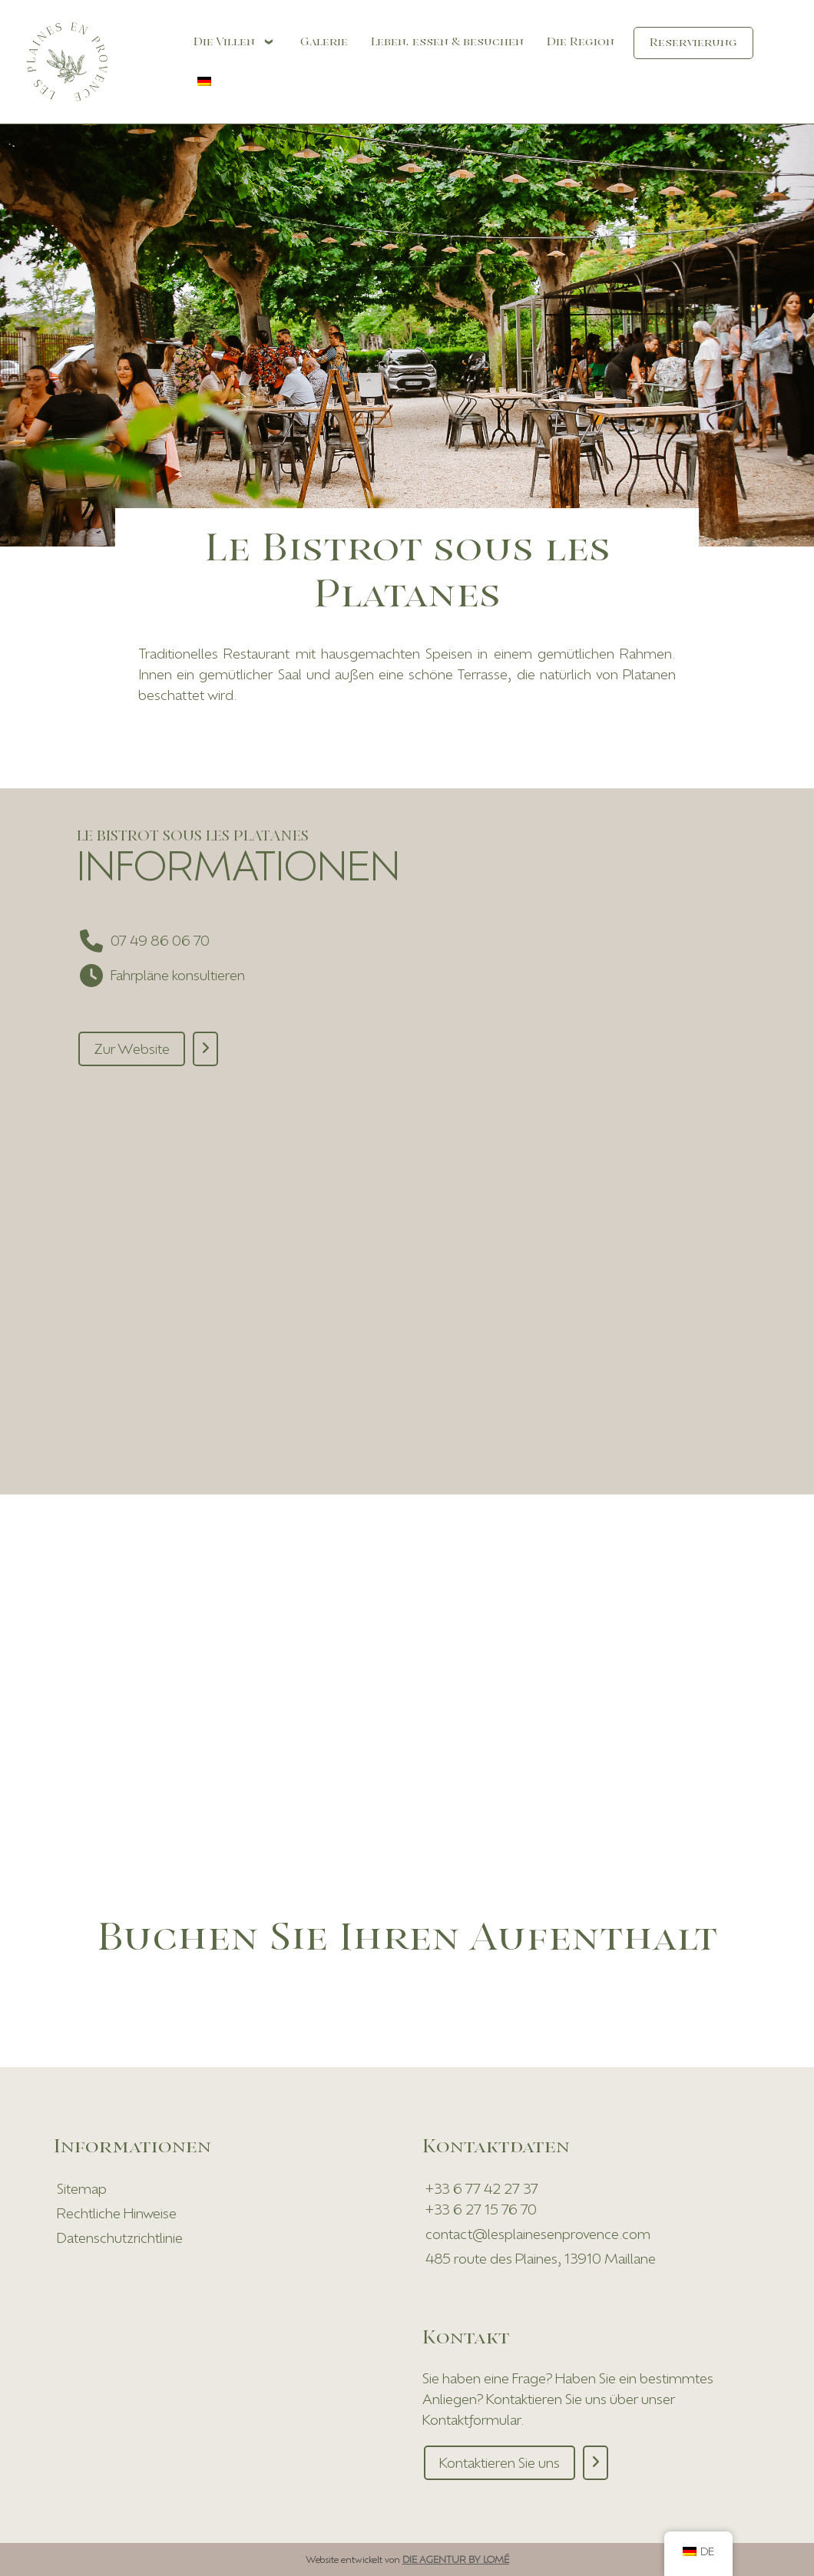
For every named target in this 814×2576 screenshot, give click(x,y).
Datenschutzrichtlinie (120, 2237)
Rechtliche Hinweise (117, 2213)
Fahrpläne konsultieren (178, 975)
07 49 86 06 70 (160, 940)
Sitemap (82, 2188)
